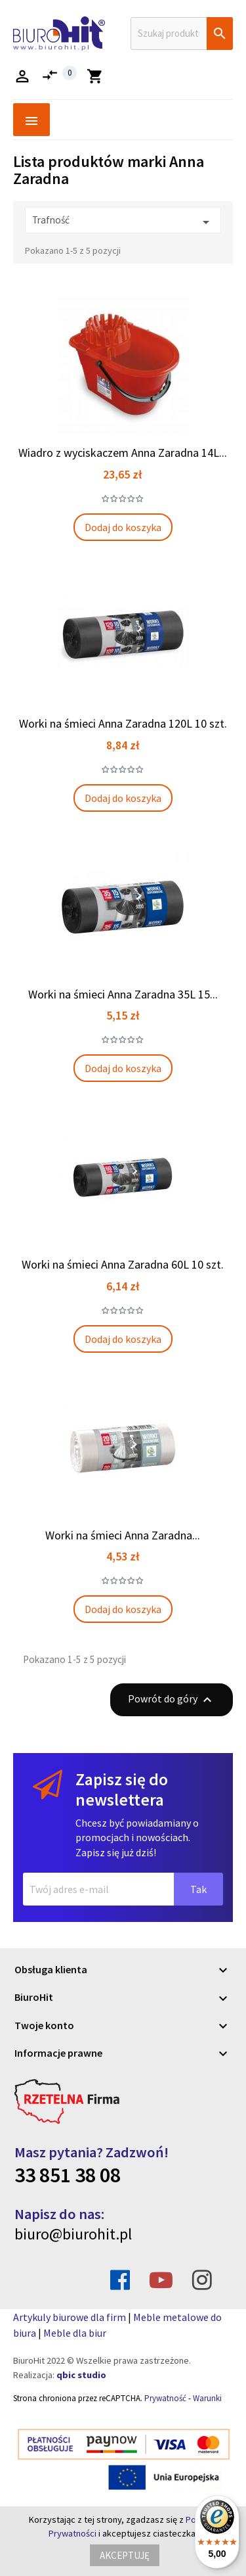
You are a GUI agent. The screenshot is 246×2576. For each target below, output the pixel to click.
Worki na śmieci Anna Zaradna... (122, 1535)
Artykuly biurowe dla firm (69, 2317)
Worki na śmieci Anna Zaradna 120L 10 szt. (123, 723)
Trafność (123, 222)
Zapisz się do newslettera (121, 1789)
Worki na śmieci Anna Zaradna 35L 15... (123, 994)
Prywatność (165, 2398)
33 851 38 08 (67, 2175)
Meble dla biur (74, 2332)
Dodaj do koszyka (123, 527)
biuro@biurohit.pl (73, 2234)
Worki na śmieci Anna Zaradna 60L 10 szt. (123, 1264)
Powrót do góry (171, 1700)
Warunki (207, 2398)
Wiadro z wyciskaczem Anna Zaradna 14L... (122, 452)
